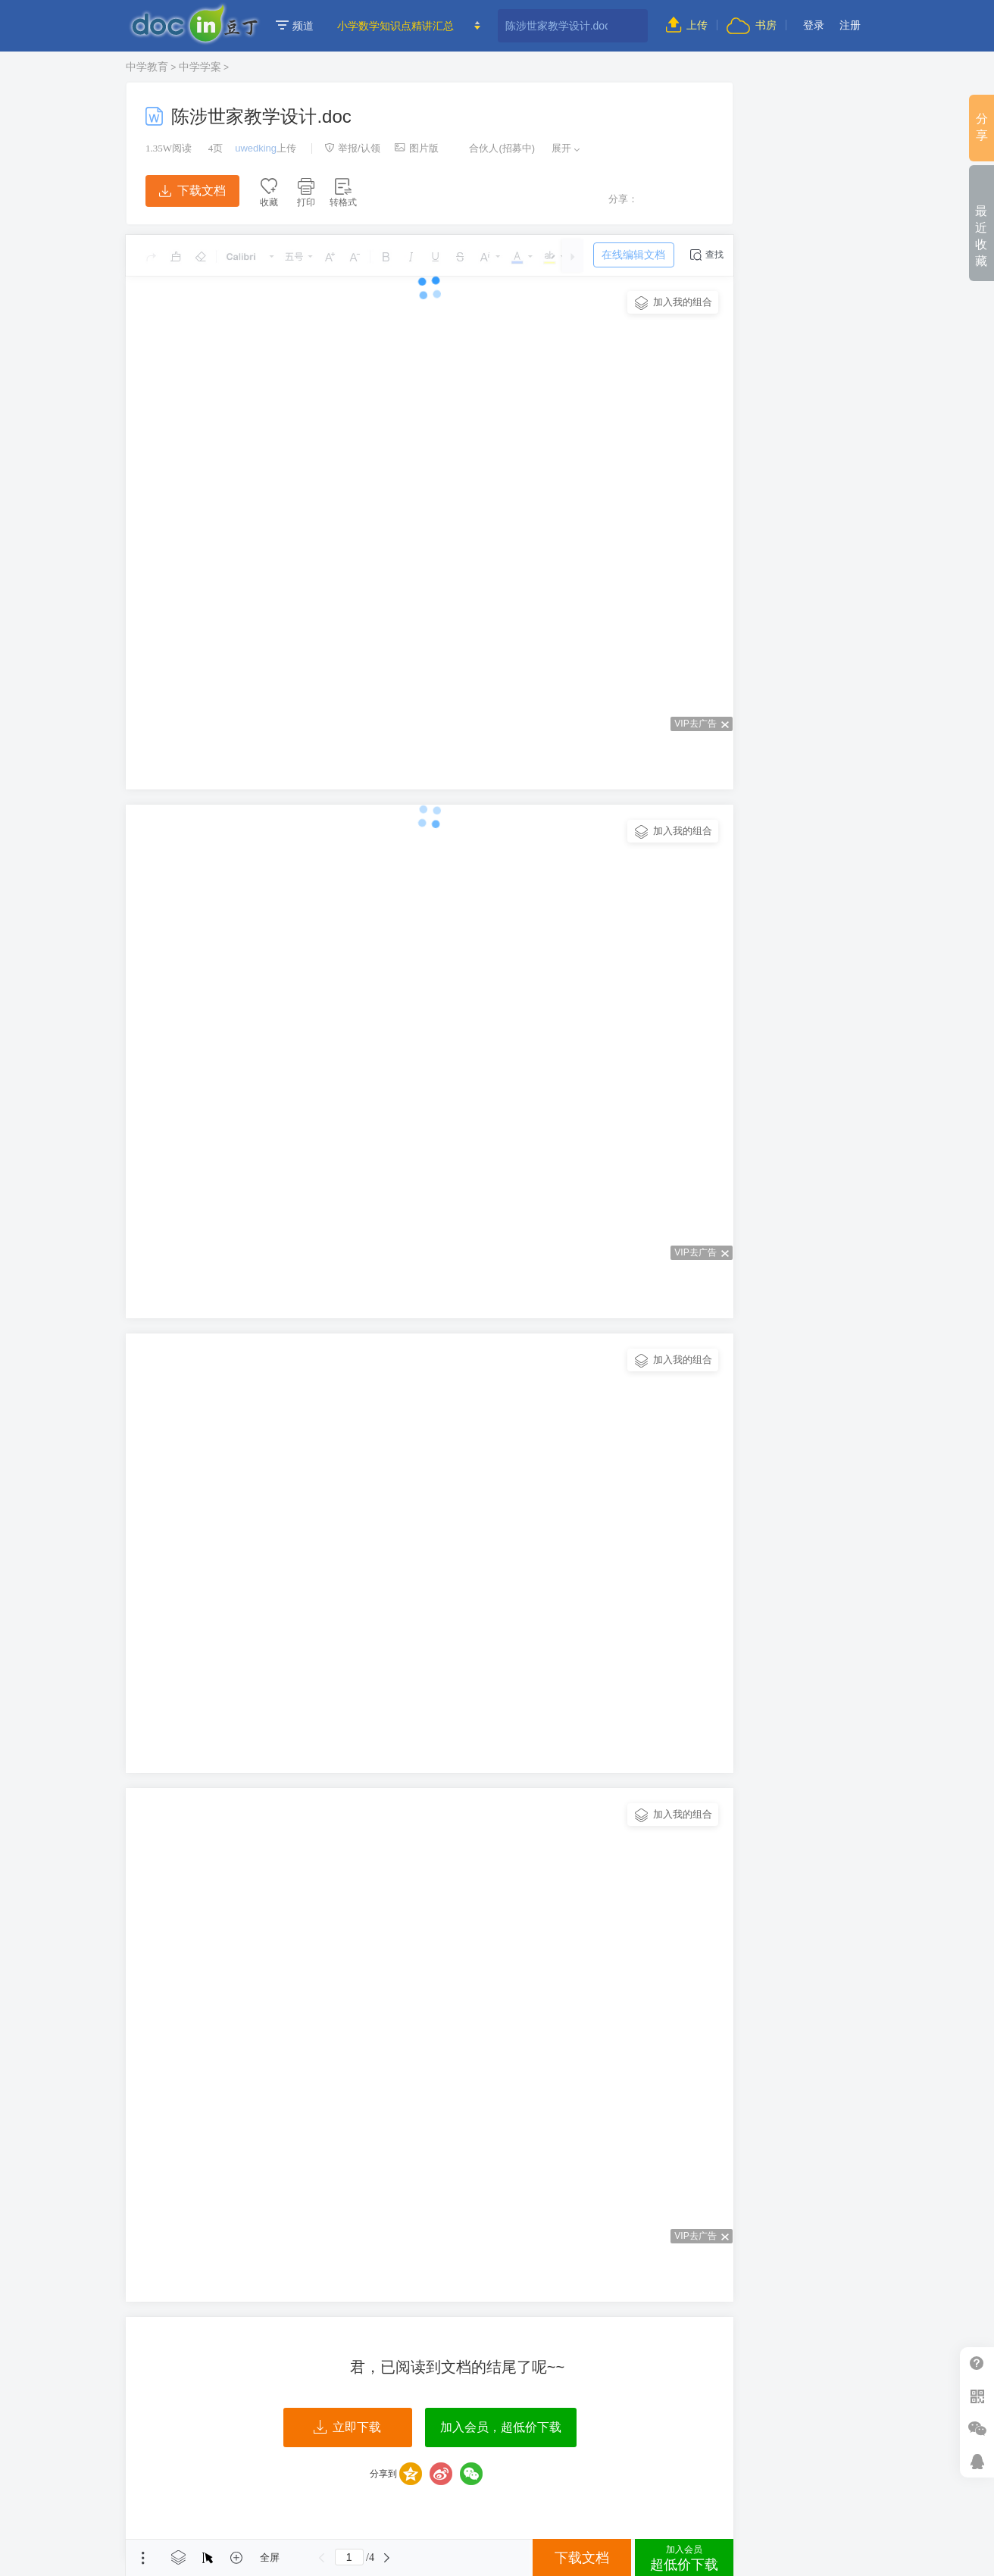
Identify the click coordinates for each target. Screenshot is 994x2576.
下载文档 (192, 190)
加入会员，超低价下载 (500, 2427)
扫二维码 (977, 2396)
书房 (752, 25)
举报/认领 (352, 148)
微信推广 (977, 2428)
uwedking (256, 148)
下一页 (387, 2557)
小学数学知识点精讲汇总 (395, 26)
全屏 (270, 2557)
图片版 (417, 148)
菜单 (143, 2558)
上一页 (322, 2557)
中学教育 (147, 67)
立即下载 (347, 2427)
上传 (687, 25)
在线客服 (977, 2461)
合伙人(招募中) (494, 148)
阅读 (168, 148)
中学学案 (200, 67)
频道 (295, 26)
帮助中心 (977, 2363)
